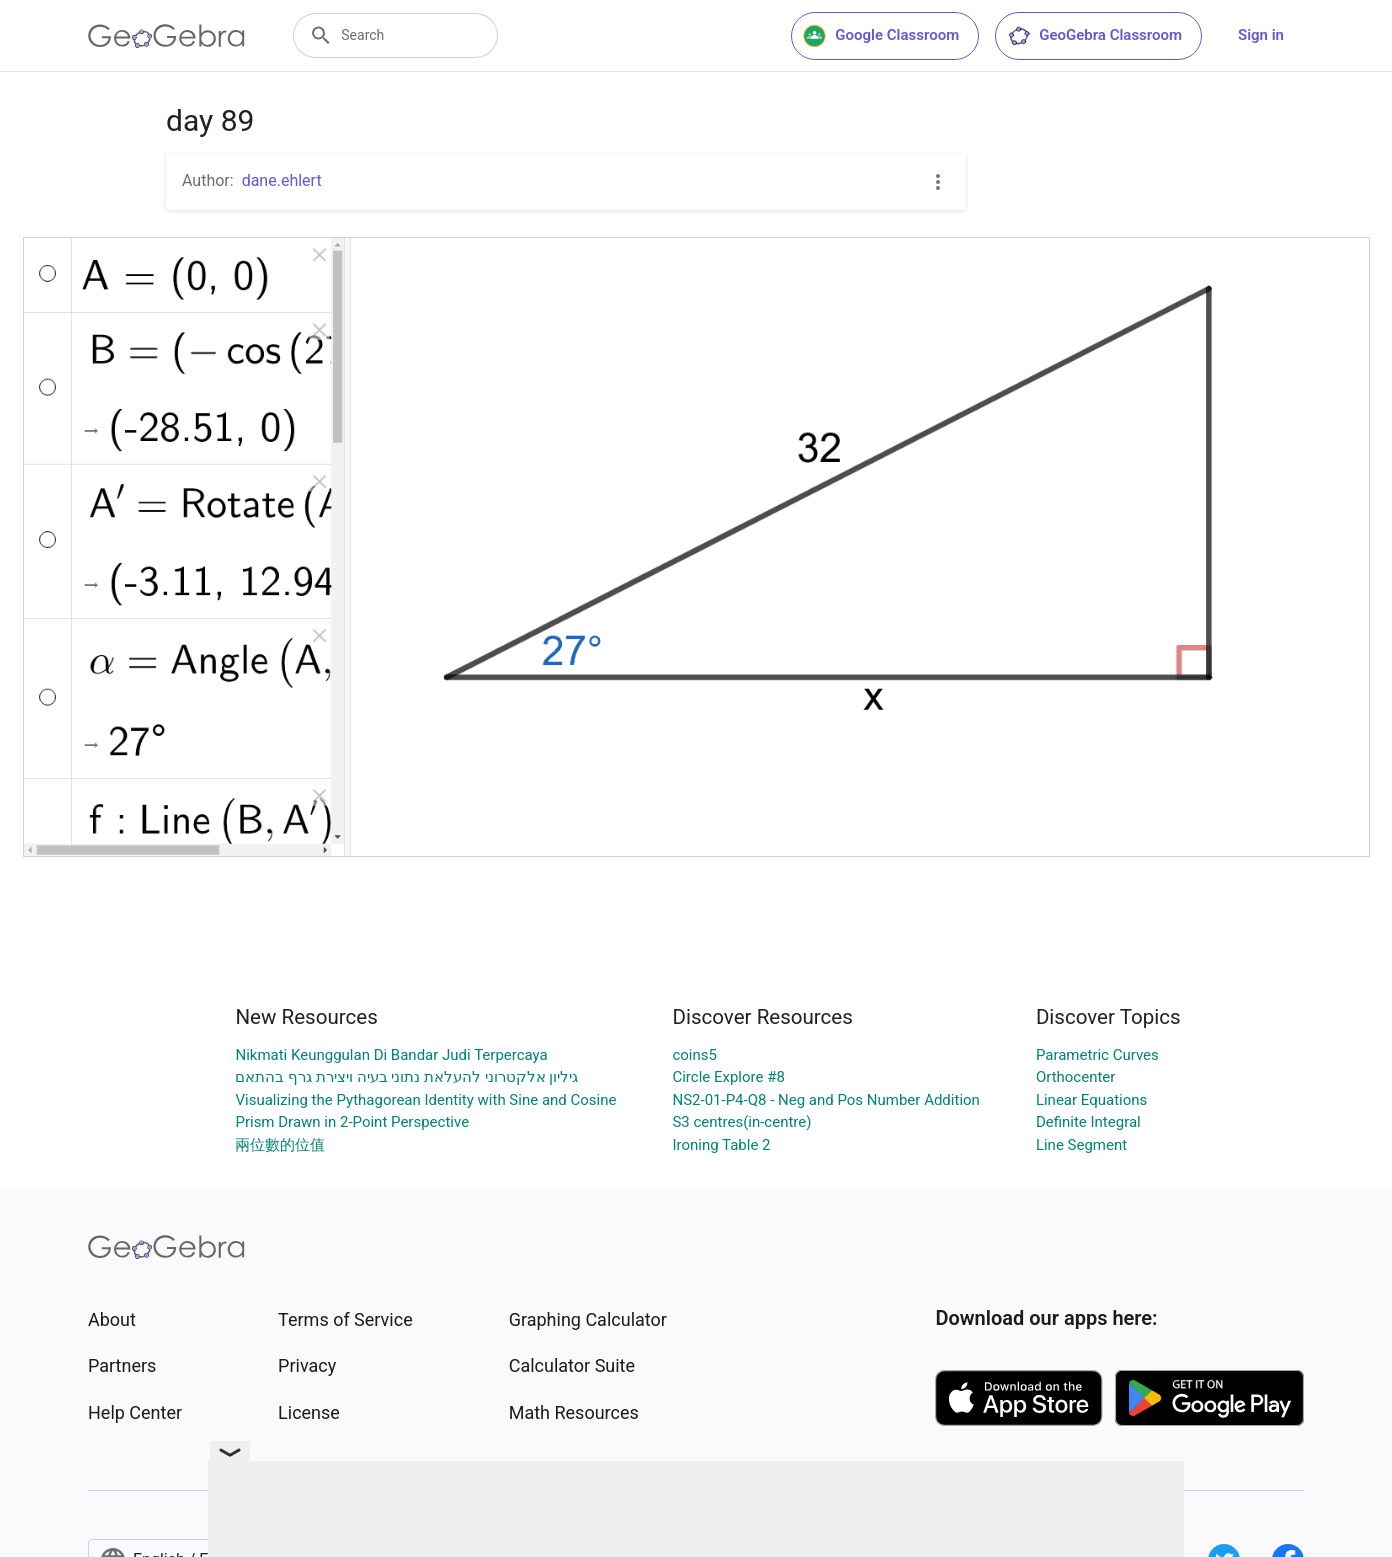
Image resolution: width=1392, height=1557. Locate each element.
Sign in (1261, 35)
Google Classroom (881, 36)
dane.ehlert (282, 180)
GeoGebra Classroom (1094, 36)
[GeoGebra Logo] (166, 36)
